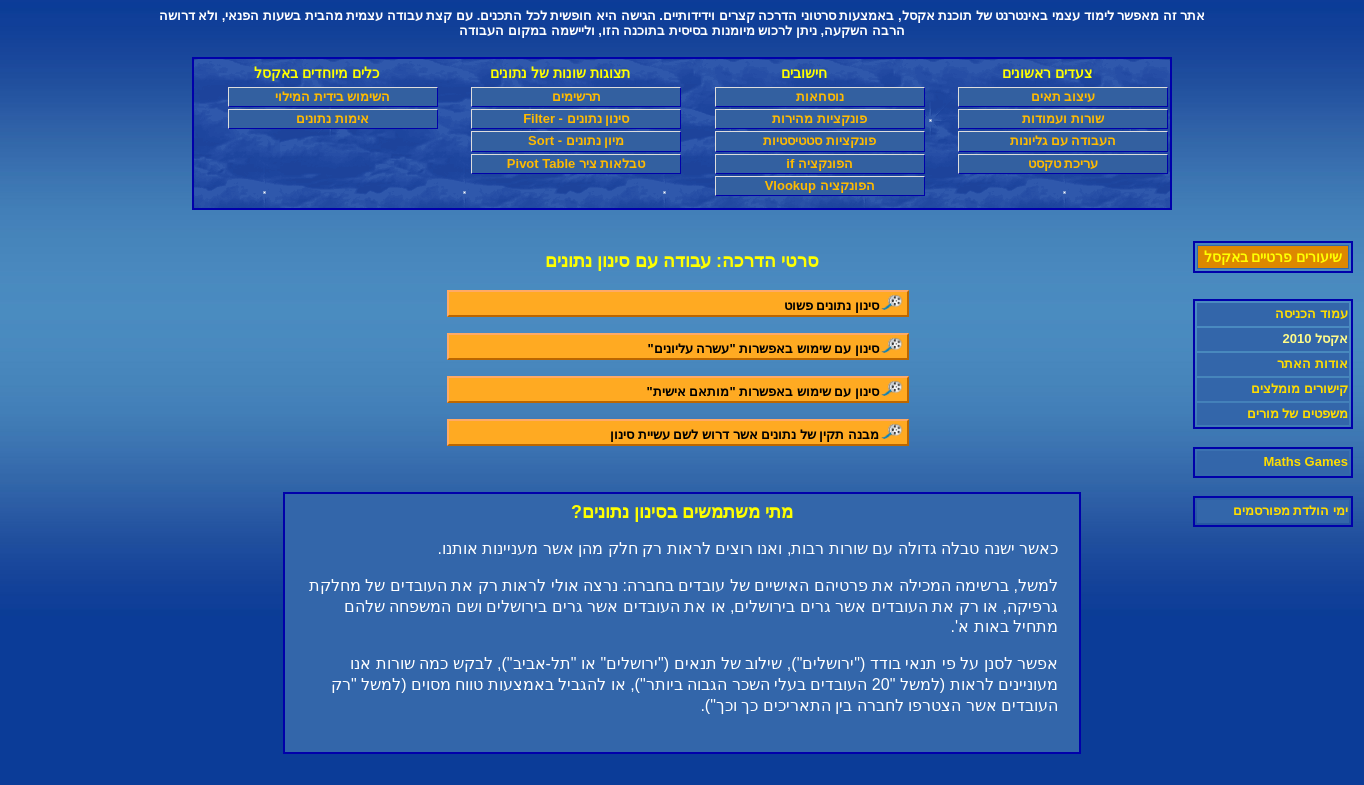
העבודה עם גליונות (1063, 140)
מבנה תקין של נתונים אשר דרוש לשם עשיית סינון (757, 432)
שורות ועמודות (1063, 118)
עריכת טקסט (1063, 163)
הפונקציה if (819, 163)
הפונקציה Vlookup (820, 185)
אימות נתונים (332, 118)
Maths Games (1305, 461)
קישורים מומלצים (1299, 388)
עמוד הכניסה (1311, 313)
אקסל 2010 (1315, 338)
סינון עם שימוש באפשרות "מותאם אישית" (776, 389)
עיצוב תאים (1063, 96)
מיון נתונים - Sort (576, 140)
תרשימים (576, 96)
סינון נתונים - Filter (576, 118)
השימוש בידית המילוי (332, 96)
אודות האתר (1312, 363)
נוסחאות (820, 96)
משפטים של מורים (1297, 413)
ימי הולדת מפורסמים (1290, 510)
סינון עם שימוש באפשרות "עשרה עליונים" (776, 346)
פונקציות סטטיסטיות (819, 140)
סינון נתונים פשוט (844, 303)
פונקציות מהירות (819, 118)
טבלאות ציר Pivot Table (576, 163)
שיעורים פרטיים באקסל (1273, 257)
